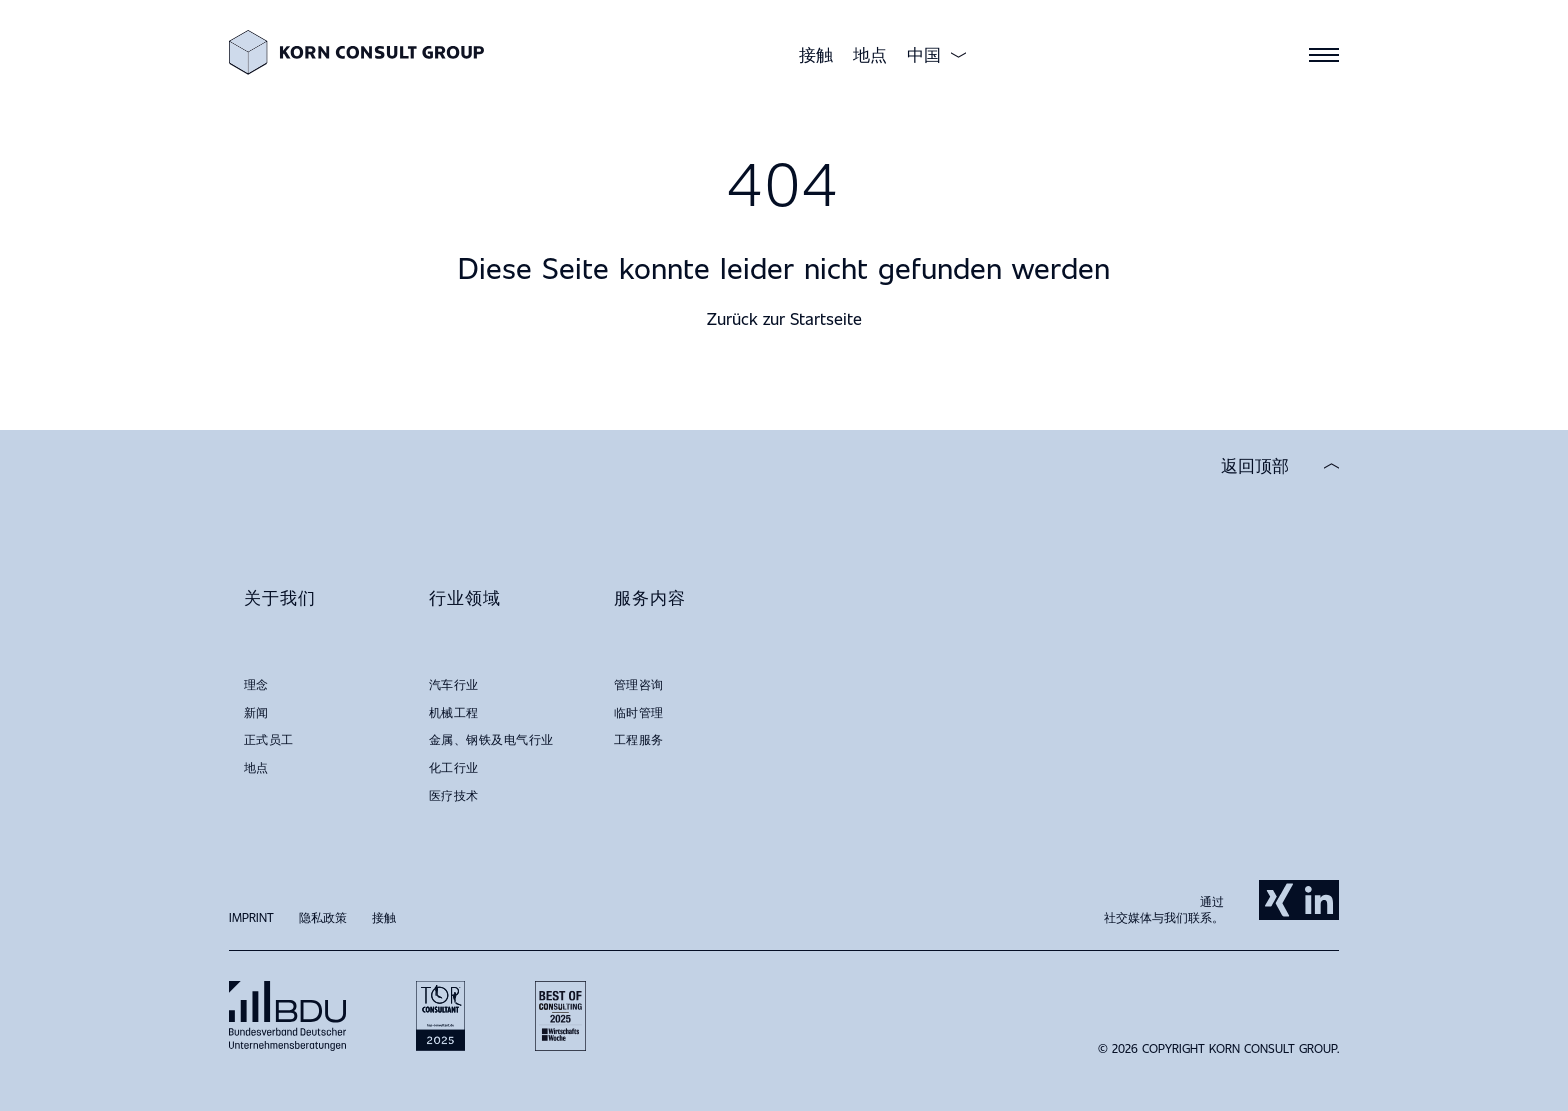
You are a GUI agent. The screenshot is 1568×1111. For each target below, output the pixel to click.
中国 (924, 55)
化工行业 (454, 767)
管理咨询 (639, 684)
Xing (1279, 900)
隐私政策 (323, 917)
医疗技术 (454, 795)
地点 (870, 54)
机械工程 (454, 712)
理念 (256, 684)
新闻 (256, 712)
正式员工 (269, 739)
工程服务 (639, 739)
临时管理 (639, 712)
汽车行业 (454, 684)
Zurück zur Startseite (784, 318)
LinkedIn (1319, 900)
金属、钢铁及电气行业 (491, 739)
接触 (816, 54)
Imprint (251, 917)
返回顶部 (1255, 466)
